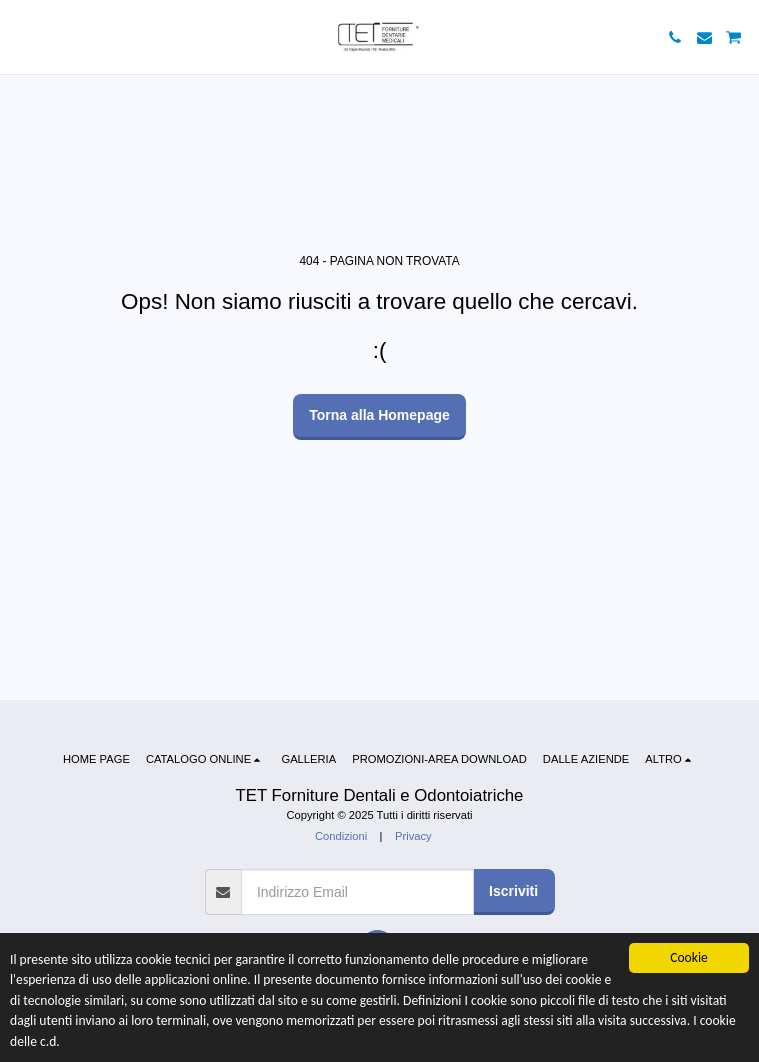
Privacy (413, 836)
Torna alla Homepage (379, 415)
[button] (22, 37)
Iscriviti (513, 891)
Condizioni (341, 836)
